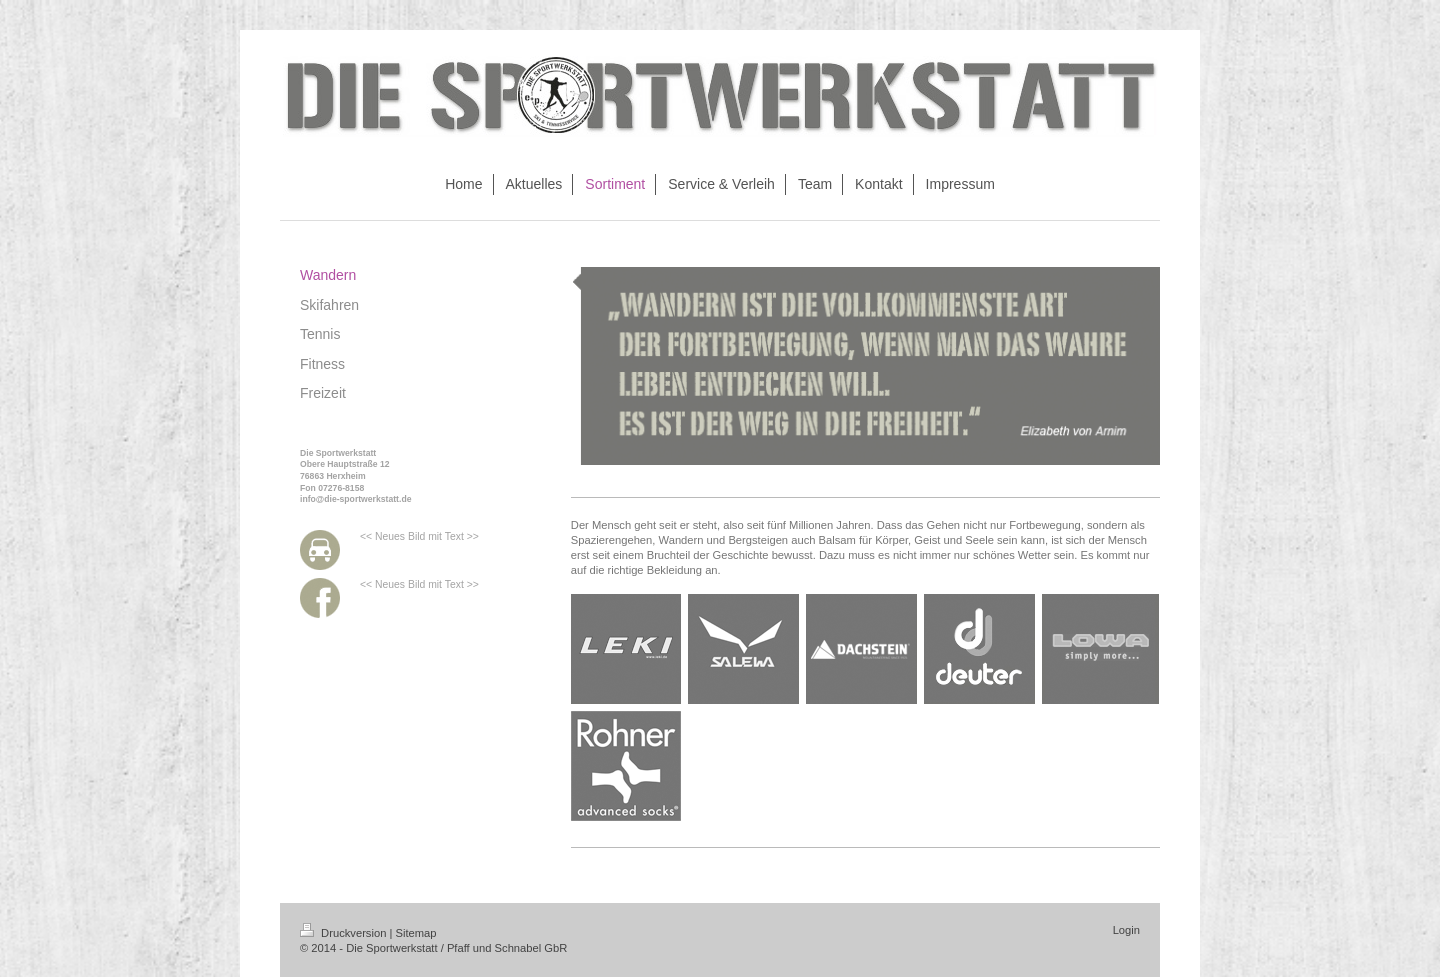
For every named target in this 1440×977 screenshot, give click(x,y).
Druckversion (345, 933)
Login (1126, 930)
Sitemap (416, 933)
